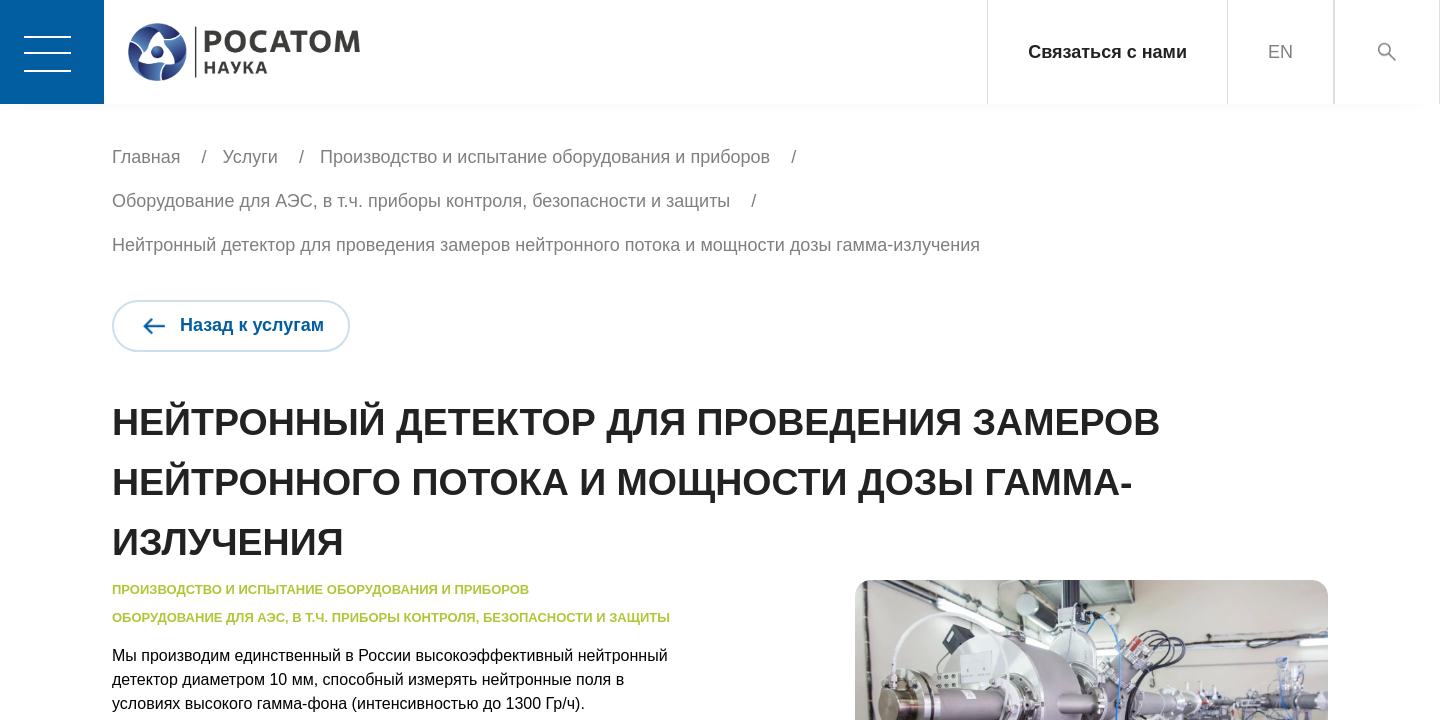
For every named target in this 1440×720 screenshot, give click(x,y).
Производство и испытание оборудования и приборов (545, 157)
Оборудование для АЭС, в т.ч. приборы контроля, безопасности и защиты (421, 201)
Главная (146, 157)
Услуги (250, 157)
